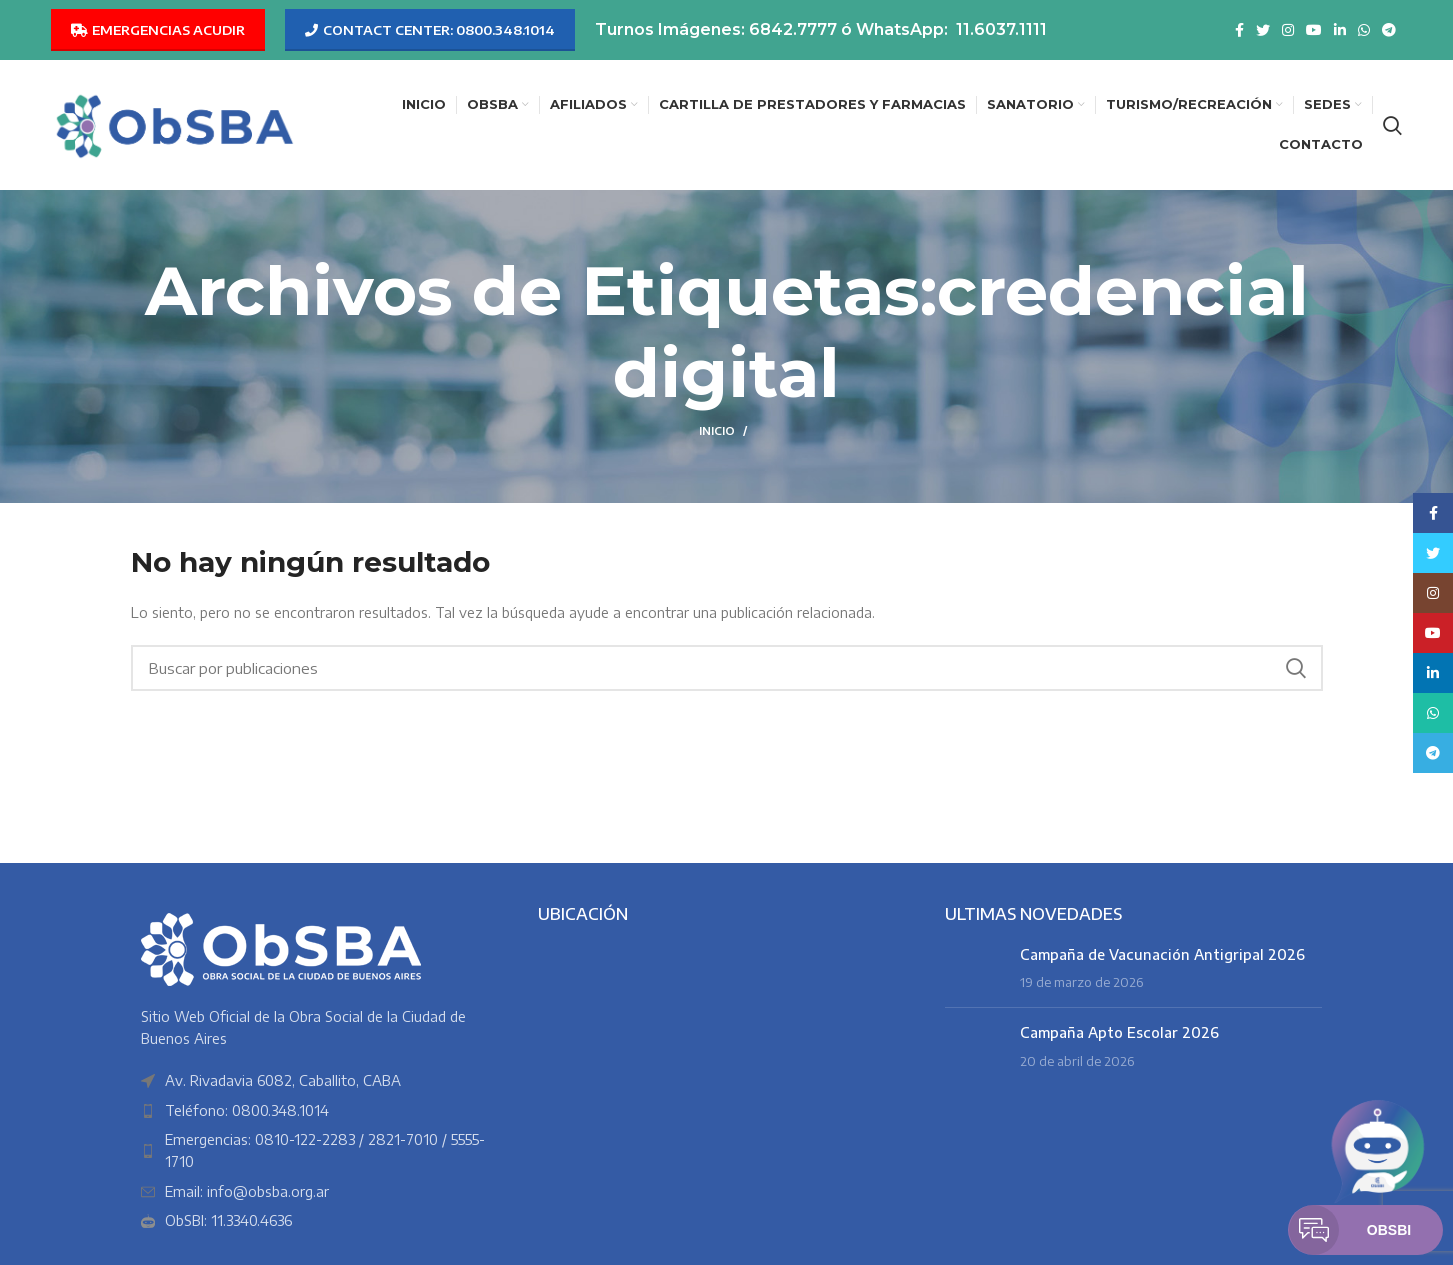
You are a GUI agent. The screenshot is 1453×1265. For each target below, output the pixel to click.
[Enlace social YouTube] (1314, 30)
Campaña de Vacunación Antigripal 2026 (1162, 954)
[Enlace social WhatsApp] (1364, 30)
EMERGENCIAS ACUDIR (158, 30)
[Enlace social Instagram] (1288, 30)
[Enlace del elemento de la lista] (319, 1111)
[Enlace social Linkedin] (1340, 30)
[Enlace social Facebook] (1239, 30)
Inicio (717, 430)
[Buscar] (1392, 125)
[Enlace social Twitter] (1263, 30)
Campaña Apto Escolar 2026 (1119, 1032)
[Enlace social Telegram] (1389, 30)
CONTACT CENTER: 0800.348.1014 (430, 30)
